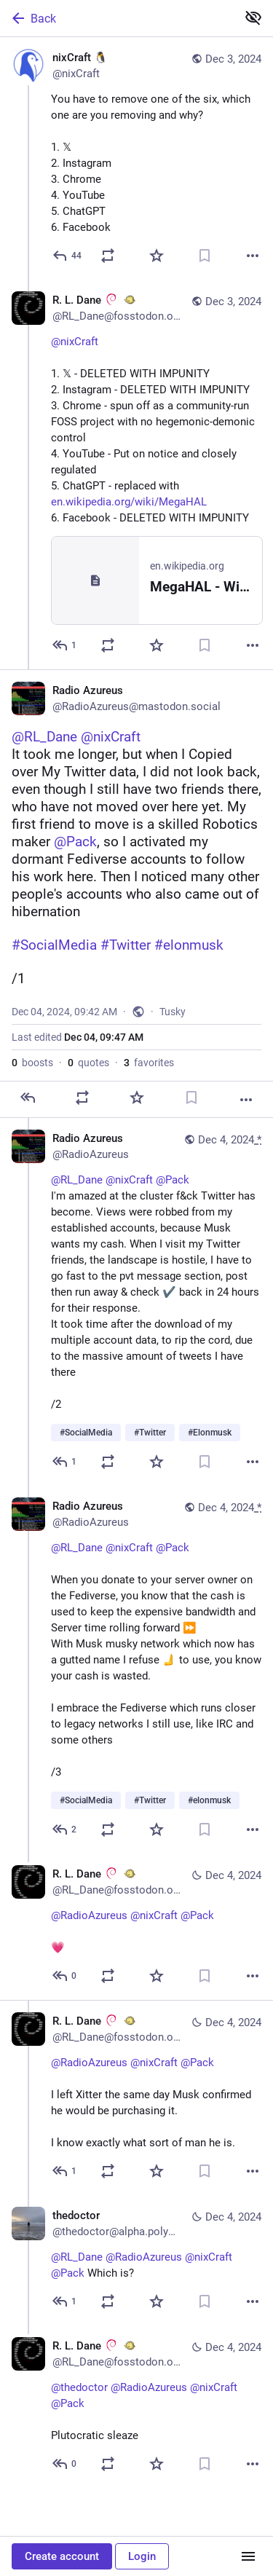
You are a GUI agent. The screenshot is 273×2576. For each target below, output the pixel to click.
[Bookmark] (204, 255)
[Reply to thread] (65, 645)
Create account (62, 2556)
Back (32, 18)
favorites (149, 1062)
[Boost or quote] (107, 255)
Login (142, 2556)
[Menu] (248, 2556)
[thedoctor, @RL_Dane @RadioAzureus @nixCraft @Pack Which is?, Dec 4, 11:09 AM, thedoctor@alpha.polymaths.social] (136, 2260)
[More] (252, 255)
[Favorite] (156, 255)
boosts (32, 1062)
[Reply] (67, 255)
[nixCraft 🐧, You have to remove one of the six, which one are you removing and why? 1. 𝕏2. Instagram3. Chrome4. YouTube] (136, 158)
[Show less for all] (253, 17)
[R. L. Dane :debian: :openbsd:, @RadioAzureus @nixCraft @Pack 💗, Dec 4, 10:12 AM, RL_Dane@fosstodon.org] (136, 1927)
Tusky (172, 1011)
